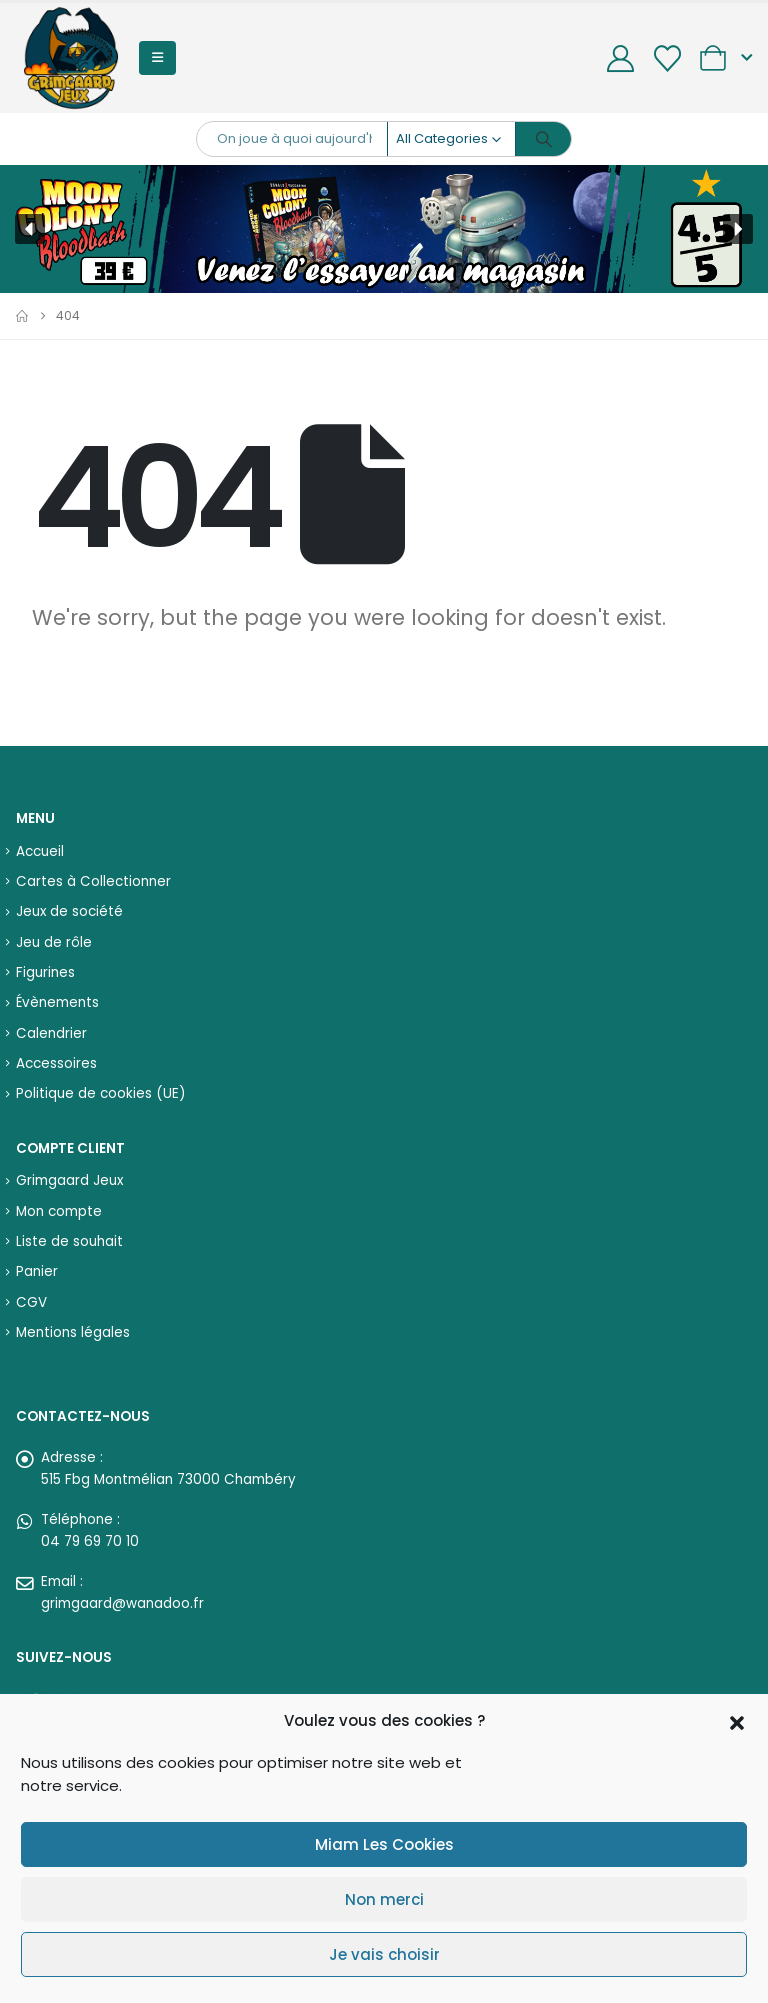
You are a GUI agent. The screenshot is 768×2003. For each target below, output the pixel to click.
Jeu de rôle (54, 942)
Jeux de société (69, 911)
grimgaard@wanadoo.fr (122, 1603)
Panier (37, 1271)
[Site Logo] (71, 58)
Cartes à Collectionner (93, 881)
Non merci (384, 1899)
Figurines (45, 972)
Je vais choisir (384, 1954)
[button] (737, 1721)
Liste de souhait (69, 1241)
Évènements (57, 1002)
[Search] (544, 139)
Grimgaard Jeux (69, 1180)
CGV (31, 1302)
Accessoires (56, 1063)
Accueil (40, 851)
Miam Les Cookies (384, 1844)
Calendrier (51, 1033)
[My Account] (621, 58)
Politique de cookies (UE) (100, 1093)
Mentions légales (73, 1332)
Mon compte (59, 1211)
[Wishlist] (667, 58)
